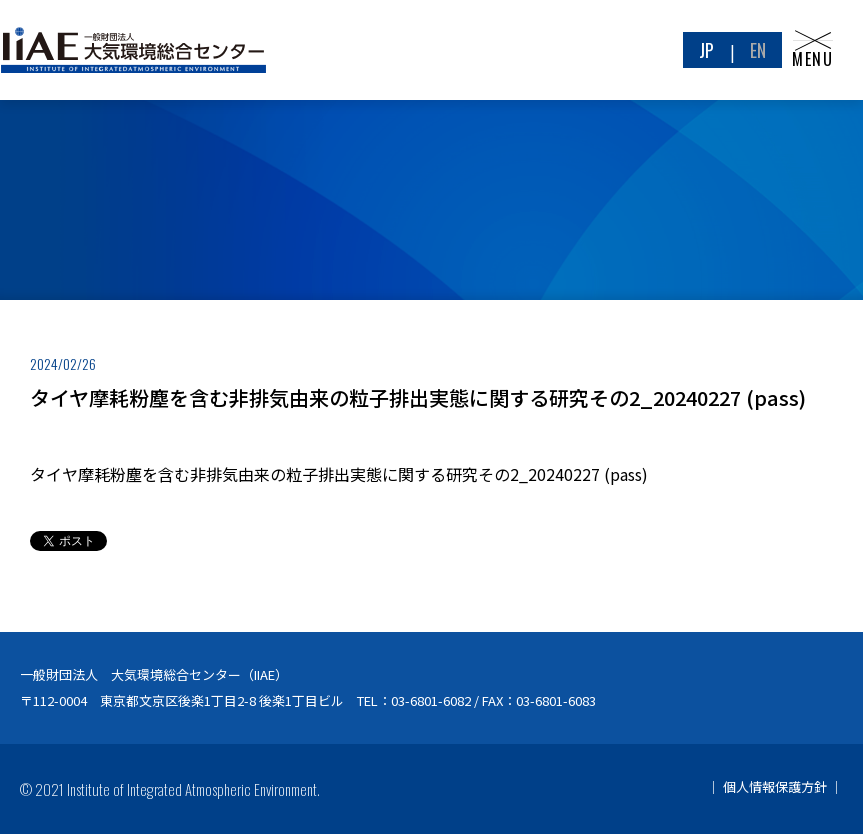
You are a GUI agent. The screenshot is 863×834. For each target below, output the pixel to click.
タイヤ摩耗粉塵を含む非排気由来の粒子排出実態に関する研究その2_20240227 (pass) (339, 474)
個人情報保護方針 (775, 786)
